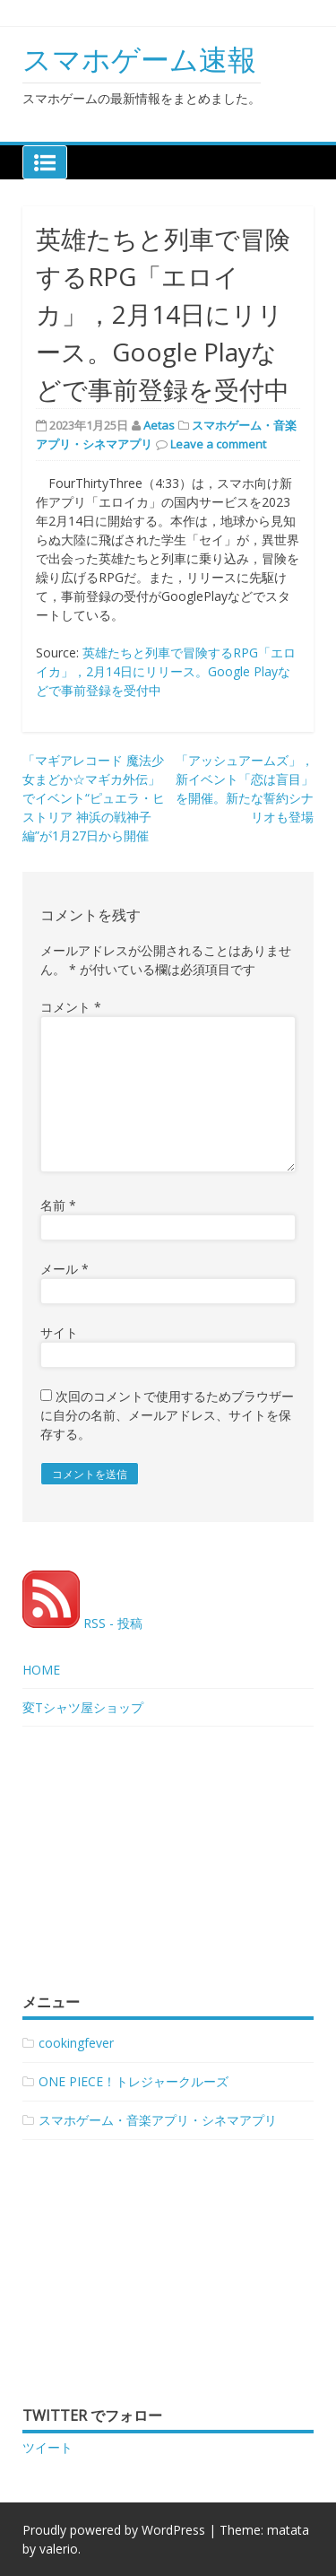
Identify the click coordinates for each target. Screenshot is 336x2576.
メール (64, 1268)
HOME (41, 1669)
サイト (59, 1332)
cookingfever (76, 2042)
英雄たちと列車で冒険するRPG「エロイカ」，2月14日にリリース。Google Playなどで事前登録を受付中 (166, 671)
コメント (70, 1006)
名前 (58, 1205)
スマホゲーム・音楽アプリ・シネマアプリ (158, 2119)
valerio (58, 2548)
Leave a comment (218, 444)
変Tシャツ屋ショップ (82, 1707)
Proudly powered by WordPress (113, 2529)
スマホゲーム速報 (139, 58)
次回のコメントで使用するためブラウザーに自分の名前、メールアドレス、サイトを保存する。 (167, 1415)
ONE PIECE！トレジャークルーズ (133, 2081)
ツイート (47, 2447)
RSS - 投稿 (82, 1623)
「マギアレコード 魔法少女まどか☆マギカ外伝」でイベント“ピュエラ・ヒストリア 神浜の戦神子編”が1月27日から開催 (93, 798)
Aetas (159, 425)
